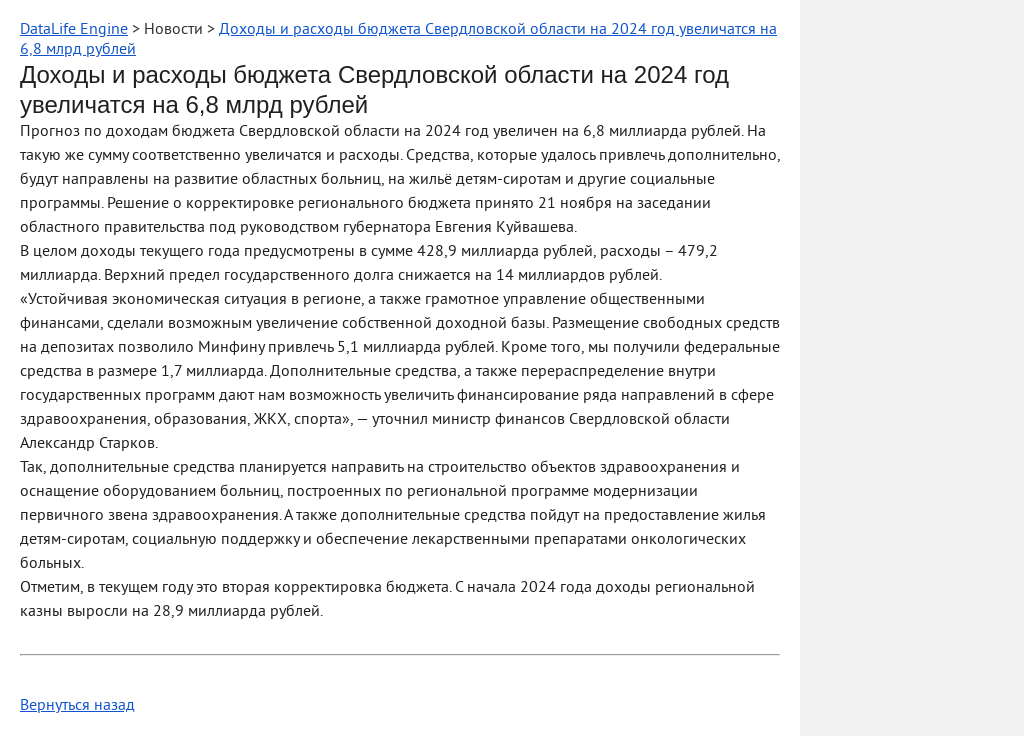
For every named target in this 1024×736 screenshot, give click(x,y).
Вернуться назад (77, 706)
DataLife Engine (74, 30)
